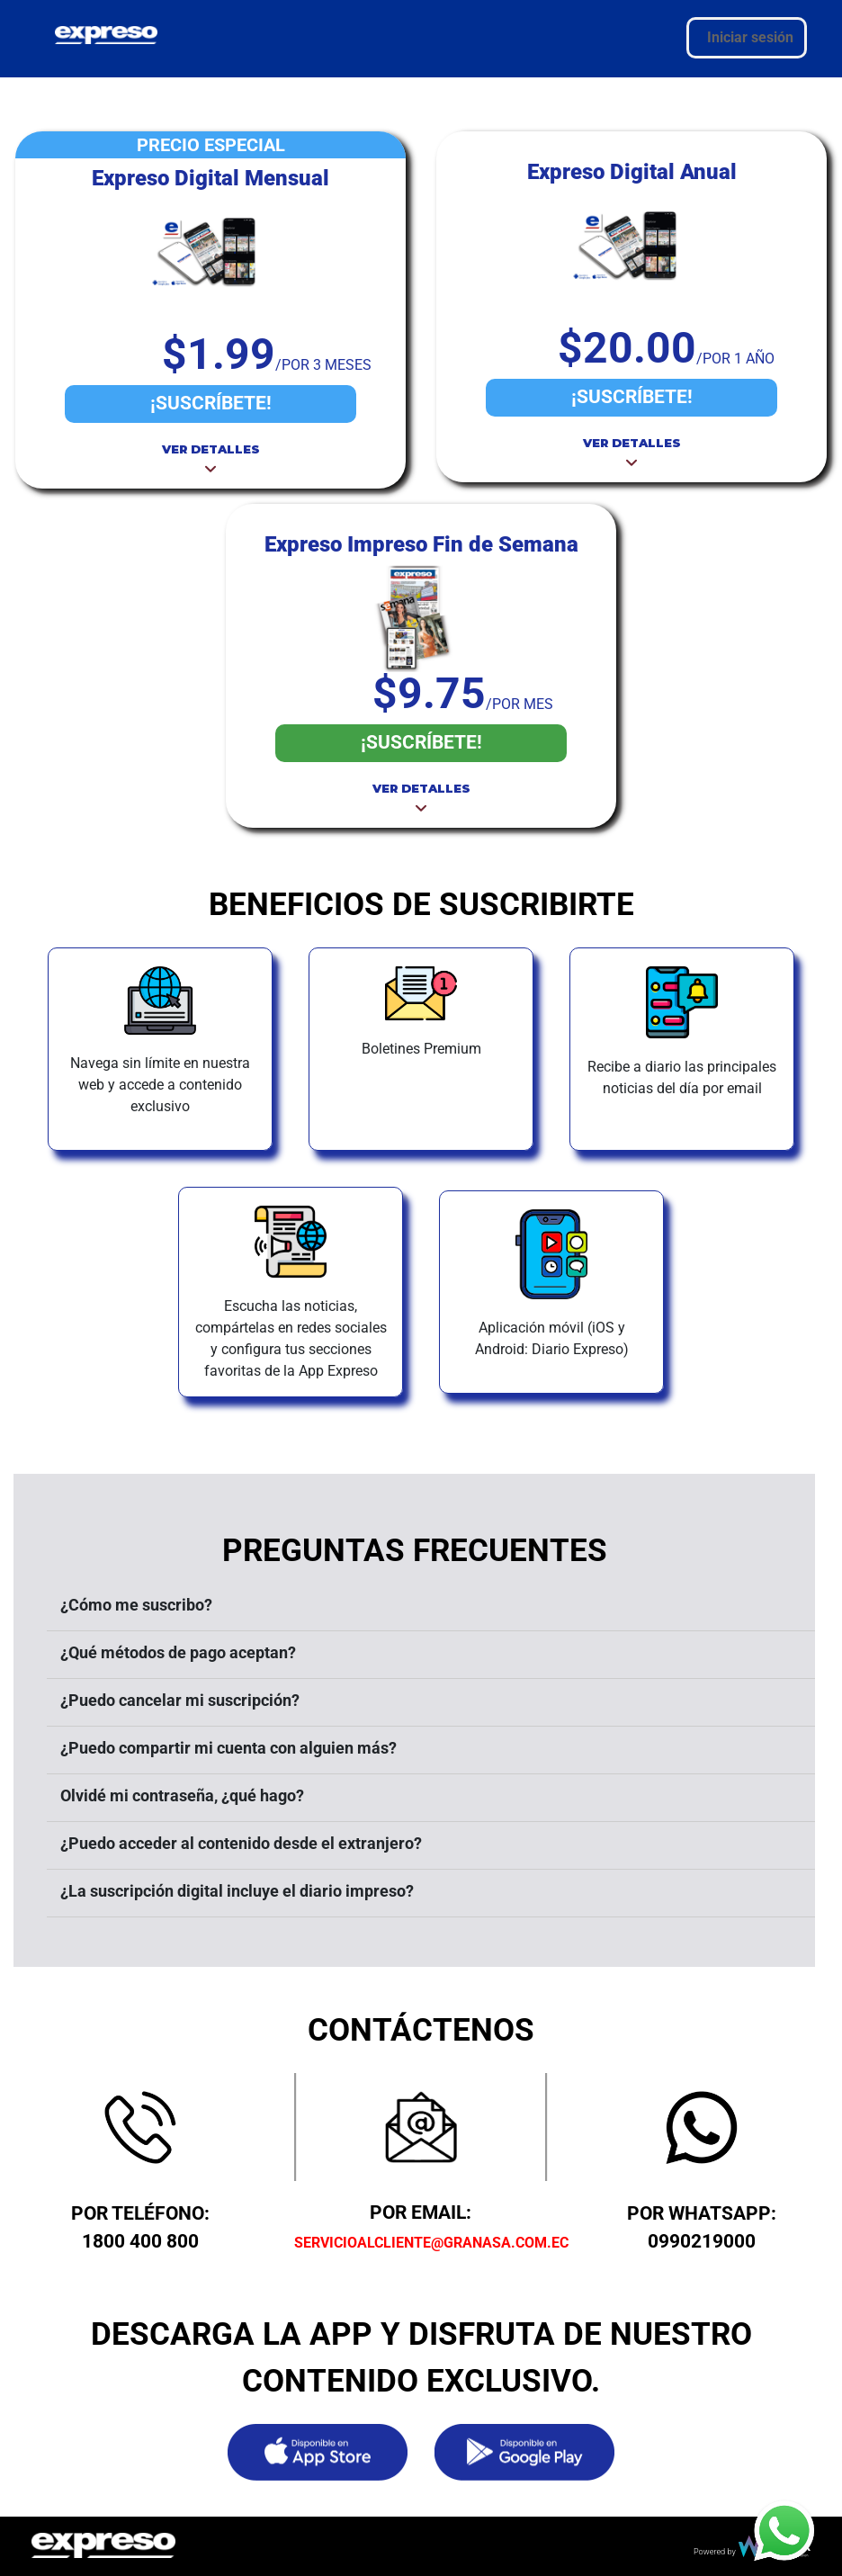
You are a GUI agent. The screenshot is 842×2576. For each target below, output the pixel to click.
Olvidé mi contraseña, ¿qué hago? (182, 1795)
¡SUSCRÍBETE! (211, 403)
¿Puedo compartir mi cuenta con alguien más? (228, 1747)
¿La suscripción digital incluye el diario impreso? (237, 1890)
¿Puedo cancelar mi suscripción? (180, 1700)
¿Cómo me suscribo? (136, 1604)
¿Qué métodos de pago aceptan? (178, 1652)
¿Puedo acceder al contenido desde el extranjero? (241, 1843)
